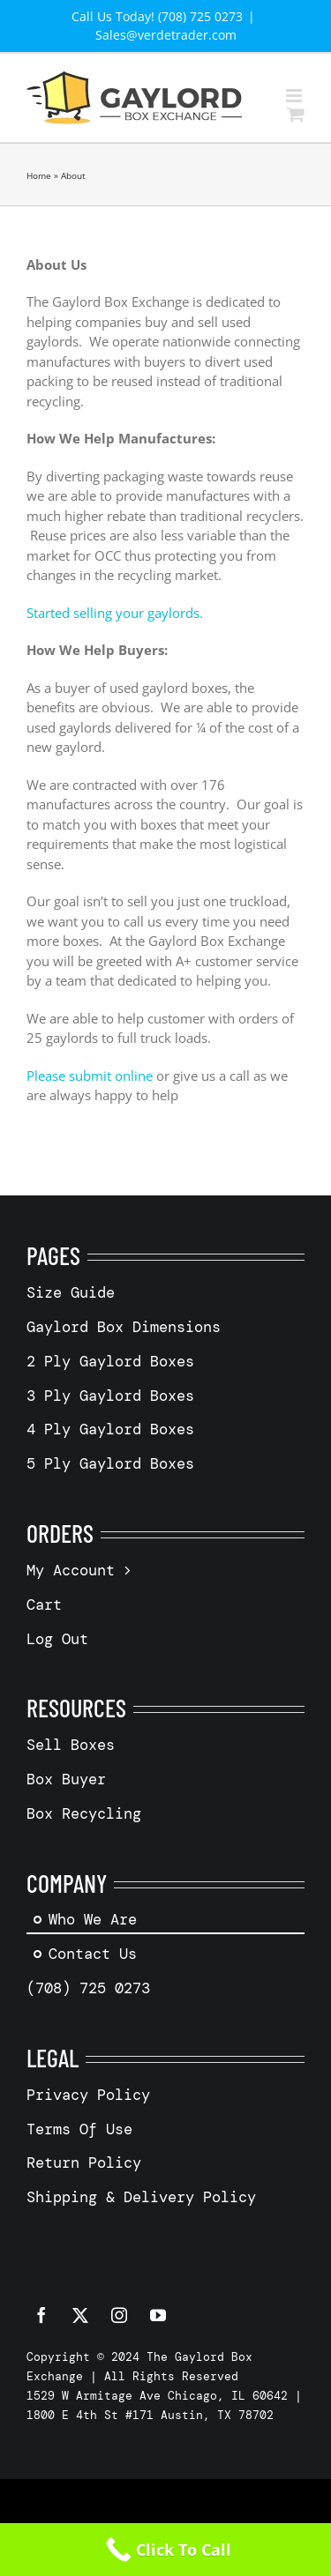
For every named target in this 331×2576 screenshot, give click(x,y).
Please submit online (89, 1075)
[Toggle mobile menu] (295, 95)
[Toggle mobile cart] (296, 114)
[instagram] (119, 2315)
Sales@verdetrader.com (166, 34)
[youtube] (158, 2315)
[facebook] (41, 2315)
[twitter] (80, 2315)
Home (38, 175)
